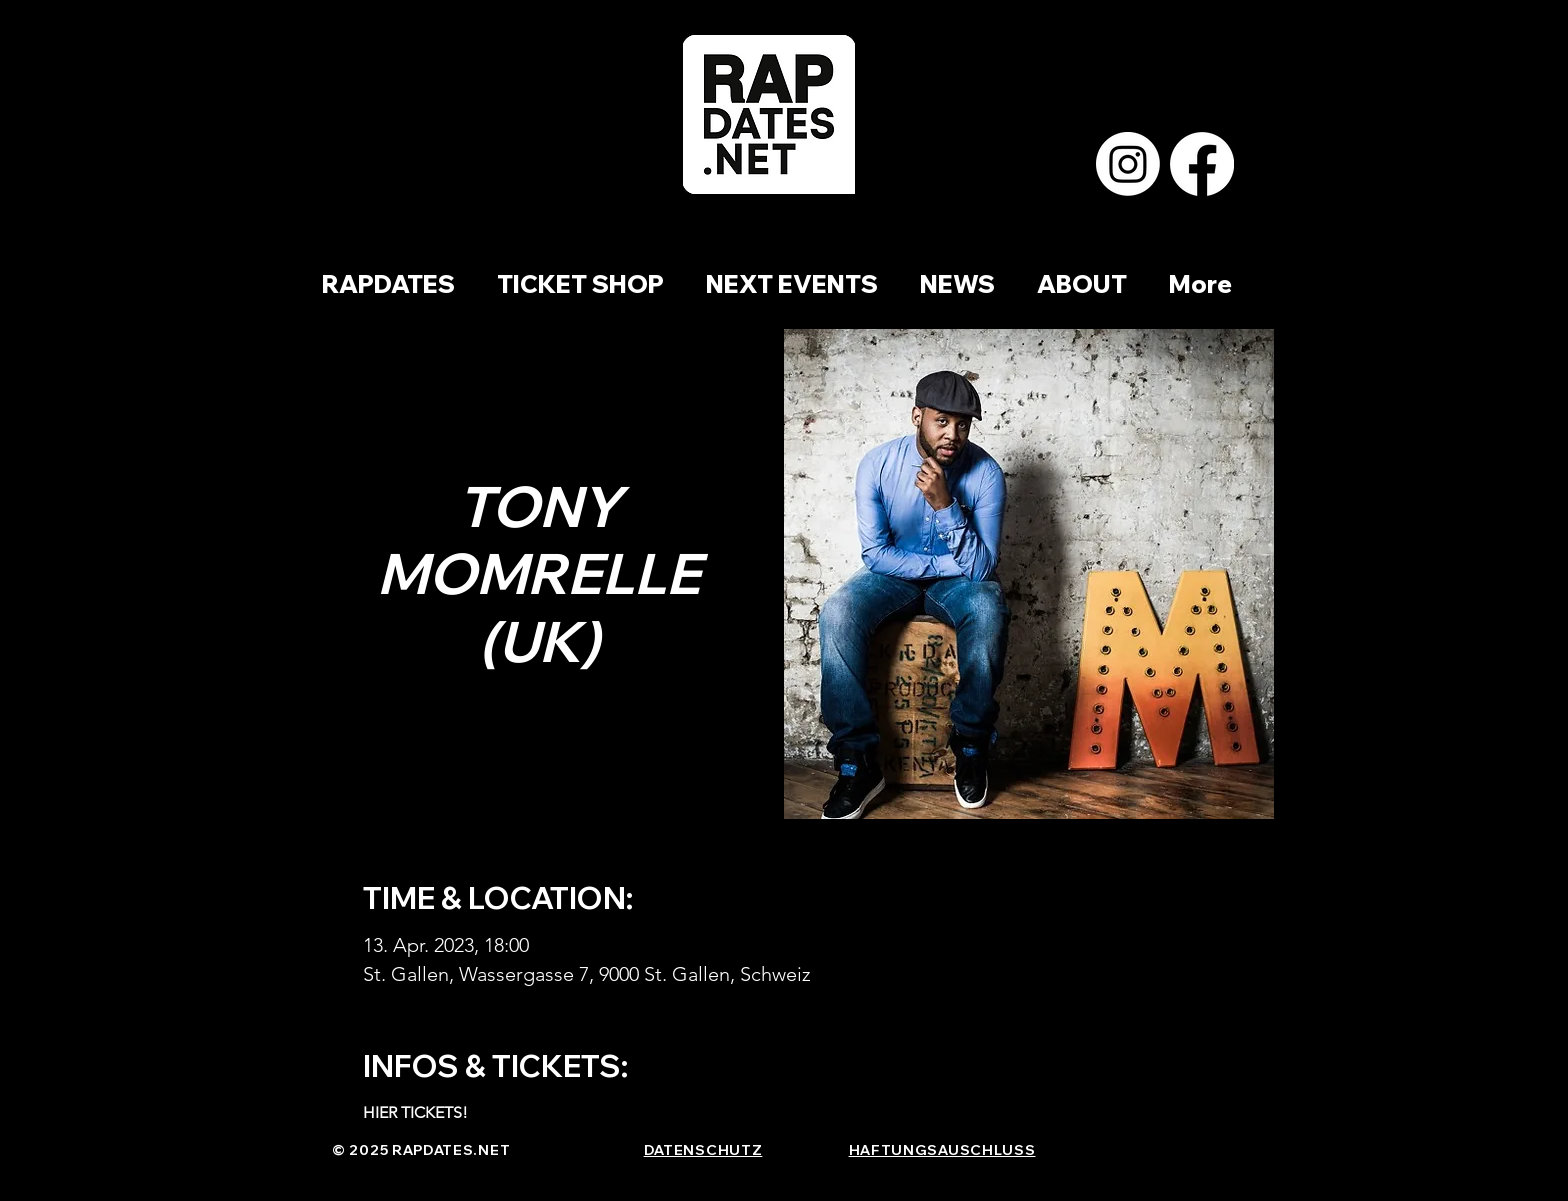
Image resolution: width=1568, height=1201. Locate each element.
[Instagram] (1128, 164)
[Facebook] (1202, 164)
